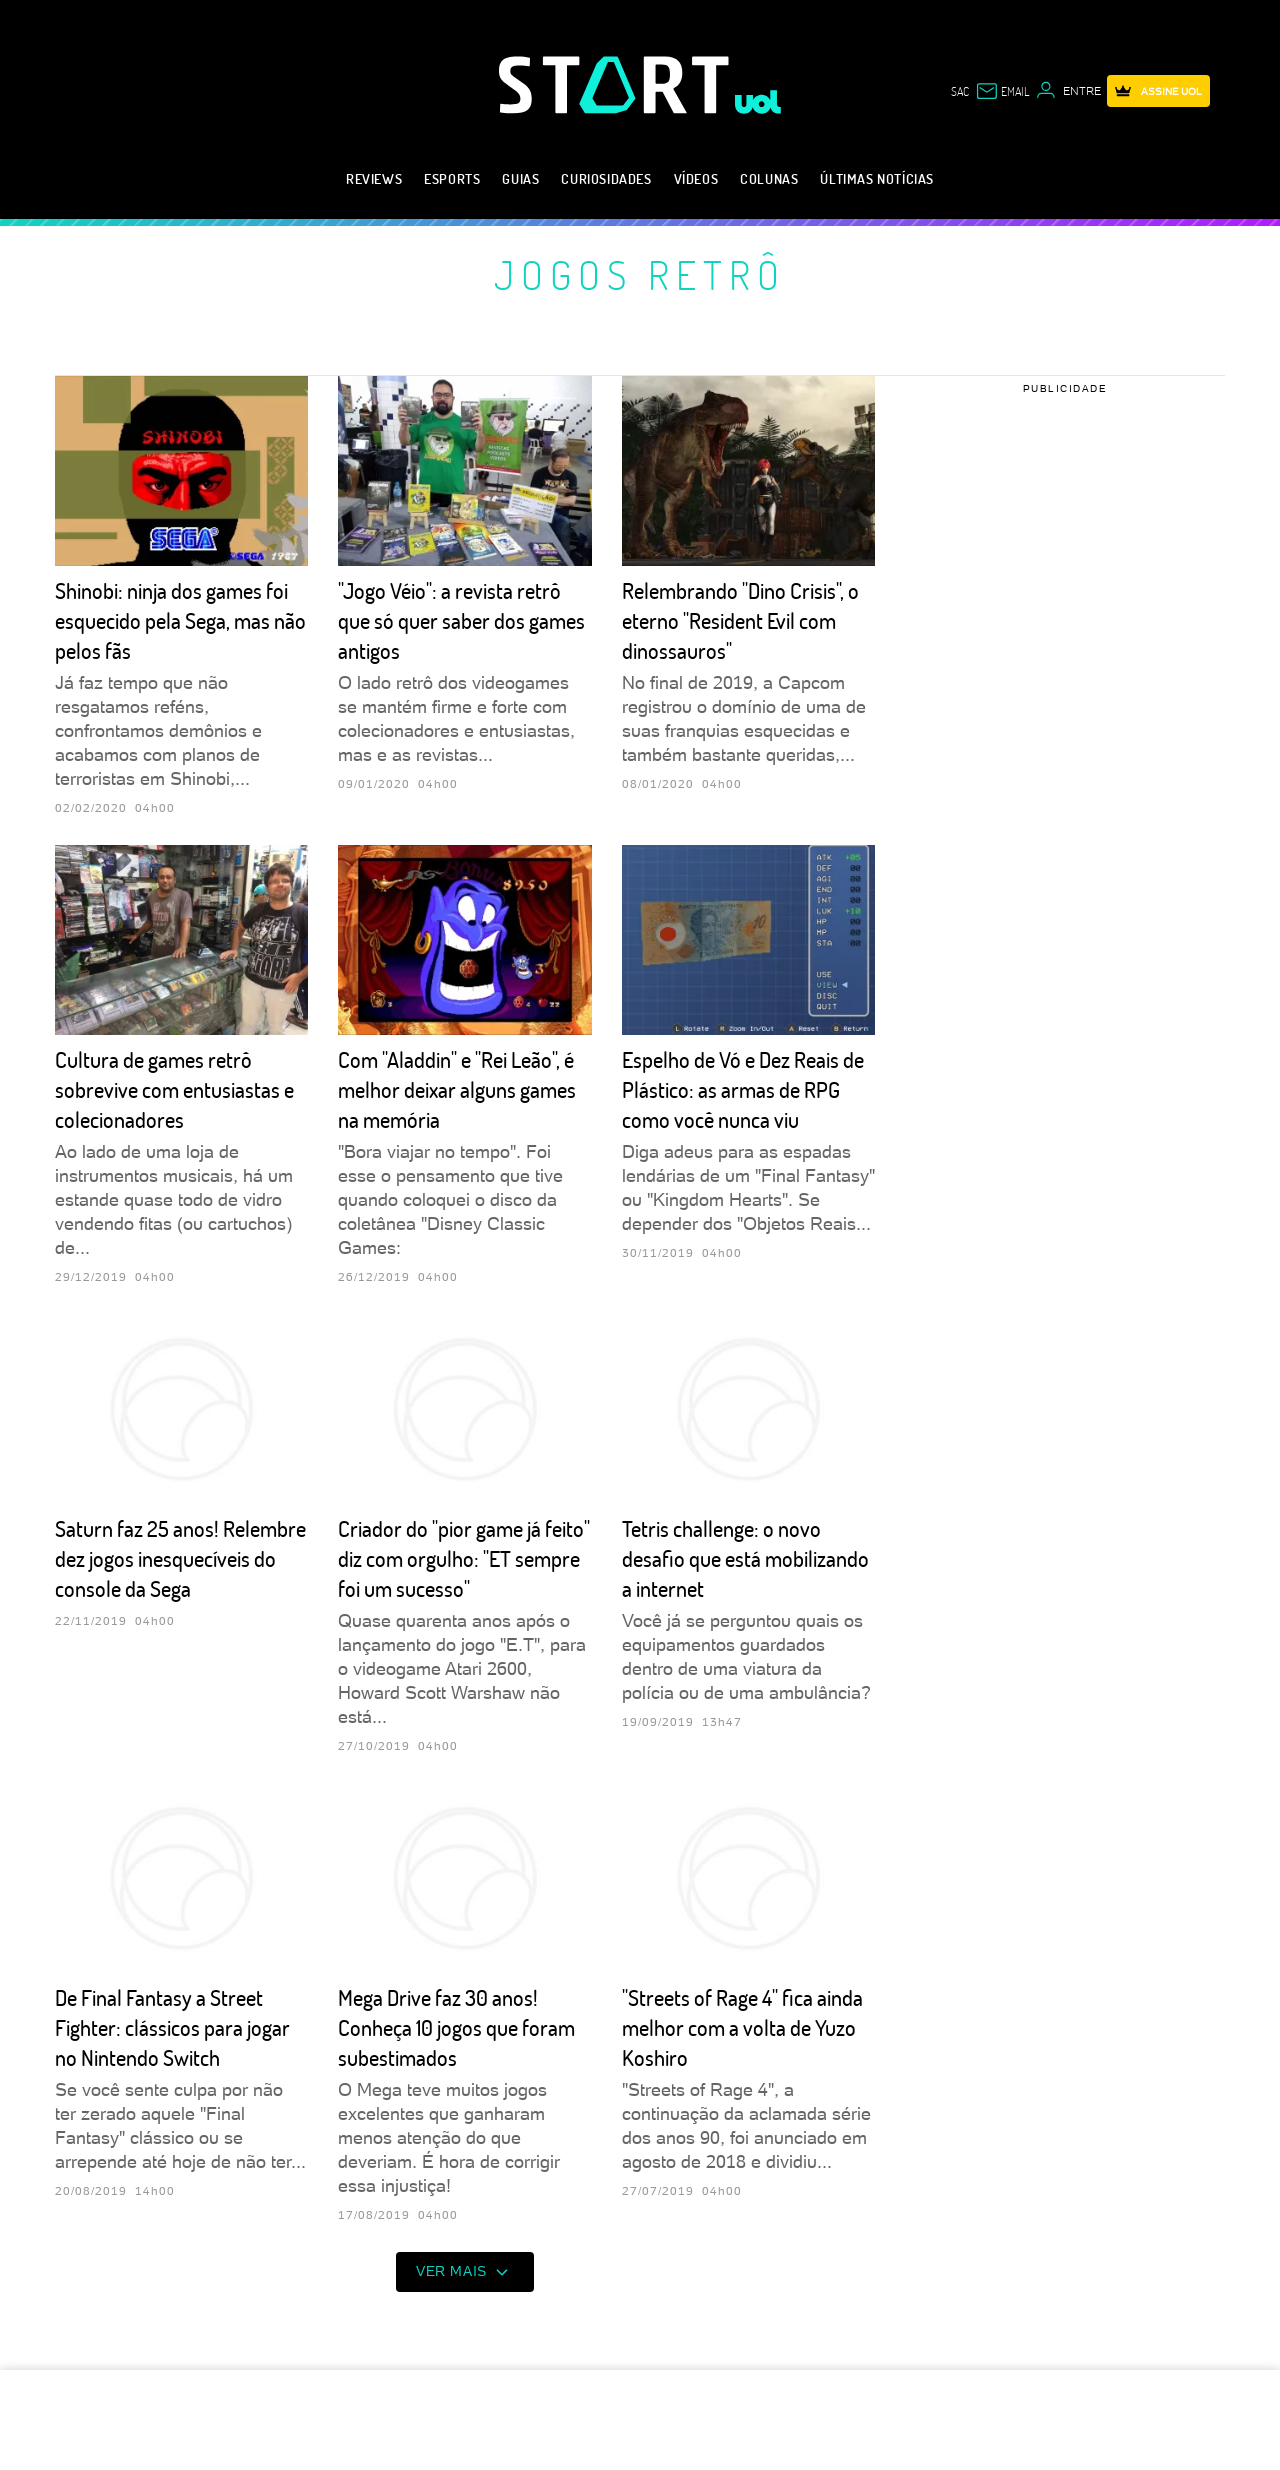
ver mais (465, 2272)
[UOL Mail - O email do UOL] (1002, 91)
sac (960, 91)
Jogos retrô (640, 274)
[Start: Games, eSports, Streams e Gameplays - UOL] (617, 84)
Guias (520, 178)
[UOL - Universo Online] (758, 102)
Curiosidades (606, 178)
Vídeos (696, 178)
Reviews (374, 178)
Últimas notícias (877, 178)
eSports (452, 178)
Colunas (769, 178)
